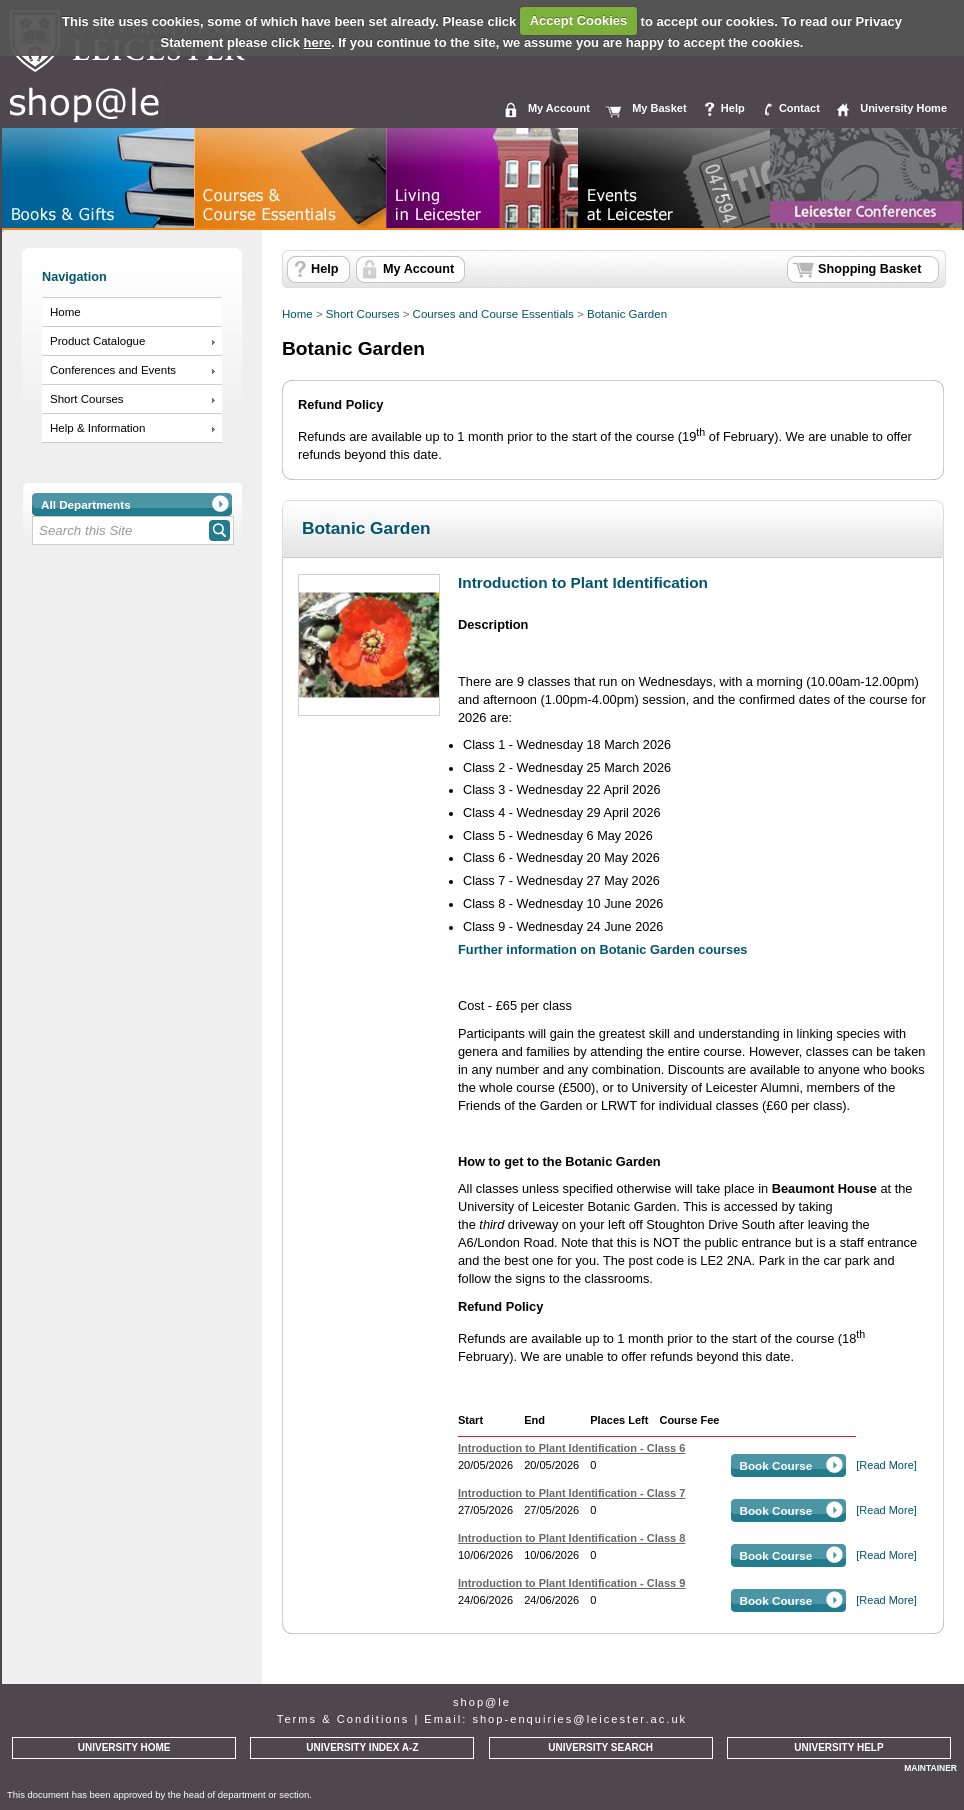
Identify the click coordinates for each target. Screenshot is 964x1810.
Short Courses (87, 399)
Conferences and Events (113, 370)
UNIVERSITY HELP (838, 1747)
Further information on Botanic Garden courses (602, 949)
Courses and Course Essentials (493, 314)
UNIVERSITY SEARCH (600, 1747)
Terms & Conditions (343, 1719)
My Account (559, 108)
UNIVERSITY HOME (124, 1747)
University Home (903, 108)
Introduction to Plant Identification (583, 582)
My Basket (659, 108)
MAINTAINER (930, 1768)
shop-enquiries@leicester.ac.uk (579, 1719)
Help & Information (97, 428)
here (317, 42)
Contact (799, 108)
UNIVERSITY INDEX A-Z (362, 1747)
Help (733, 108)
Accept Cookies (579, 20)
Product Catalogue (97, 341)
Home (65, 312)
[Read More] (886, 1465)
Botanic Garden (627, 314)
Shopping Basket (869, 269)
